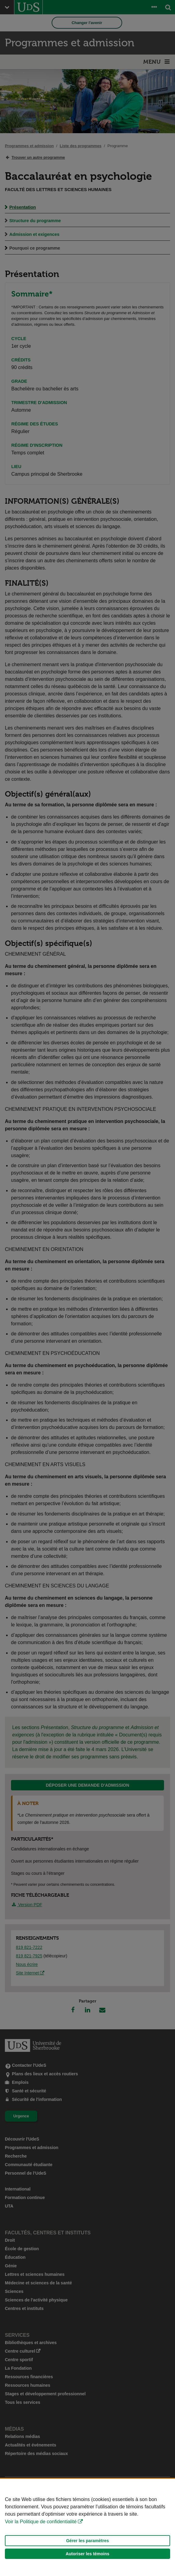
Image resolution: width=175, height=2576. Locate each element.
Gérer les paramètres (87, 2540)
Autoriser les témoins (87, 2553)
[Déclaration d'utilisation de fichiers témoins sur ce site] (87, 2527)
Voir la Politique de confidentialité (41, 2521)
